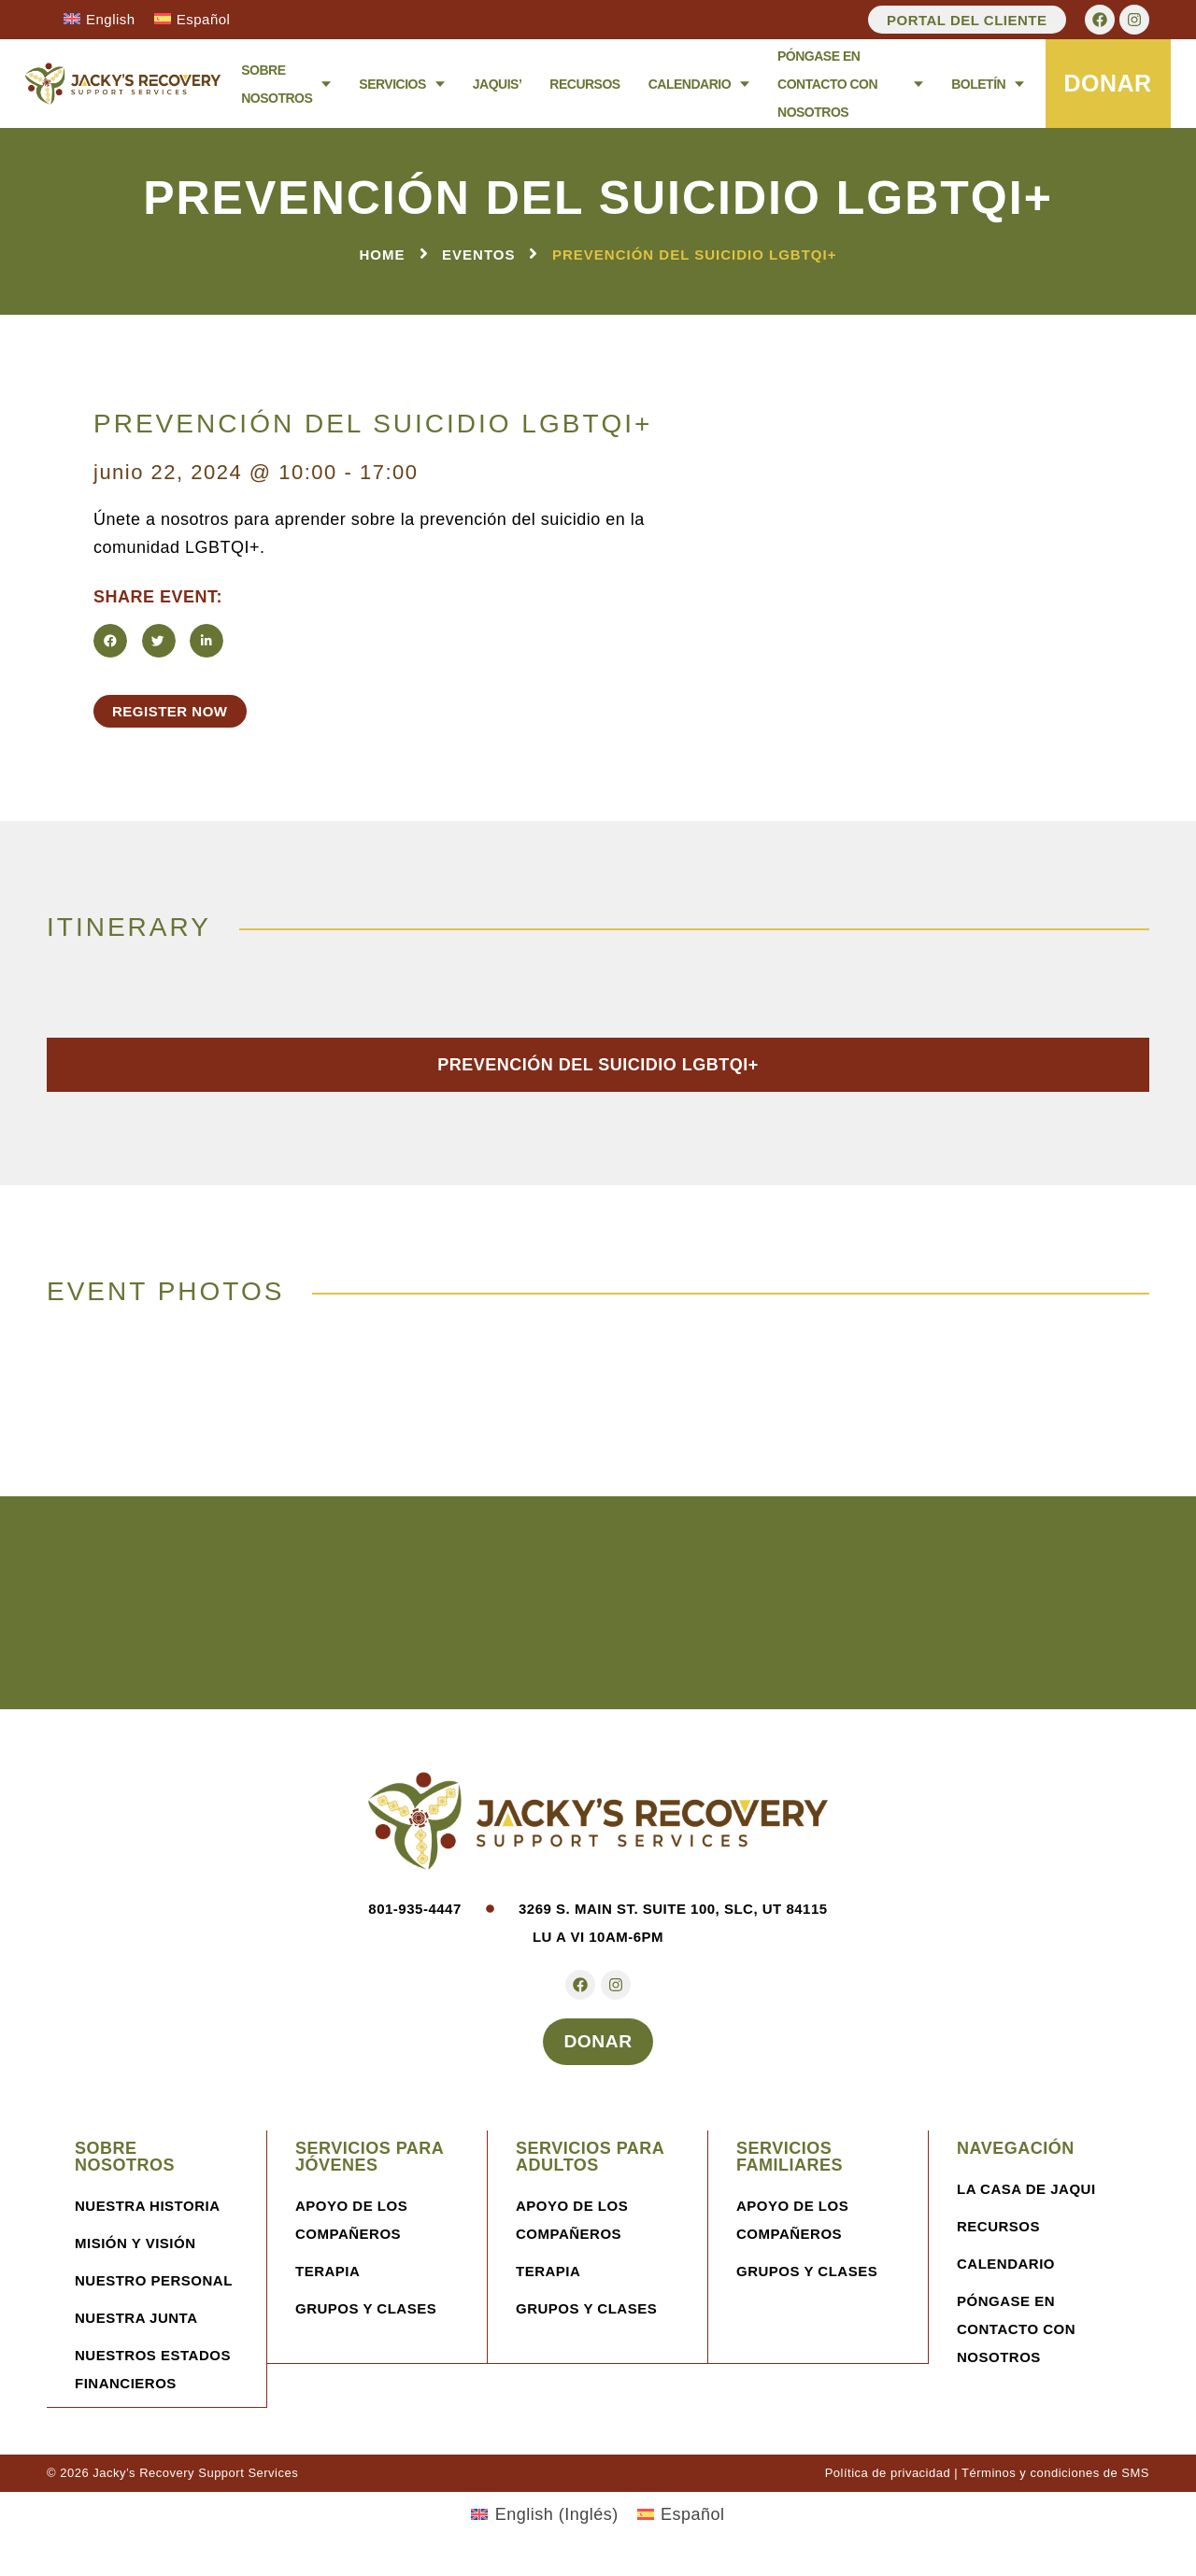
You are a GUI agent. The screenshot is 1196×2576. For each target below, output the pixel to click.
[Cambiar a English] (99, 19)
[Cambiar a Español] (192, 19)
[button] (110, 641)
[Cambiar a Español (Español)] (681, 2526)
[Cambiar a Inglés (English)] (544, 2526)
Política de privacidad (888, 2485)
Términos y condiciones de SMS (1055, 2485)
